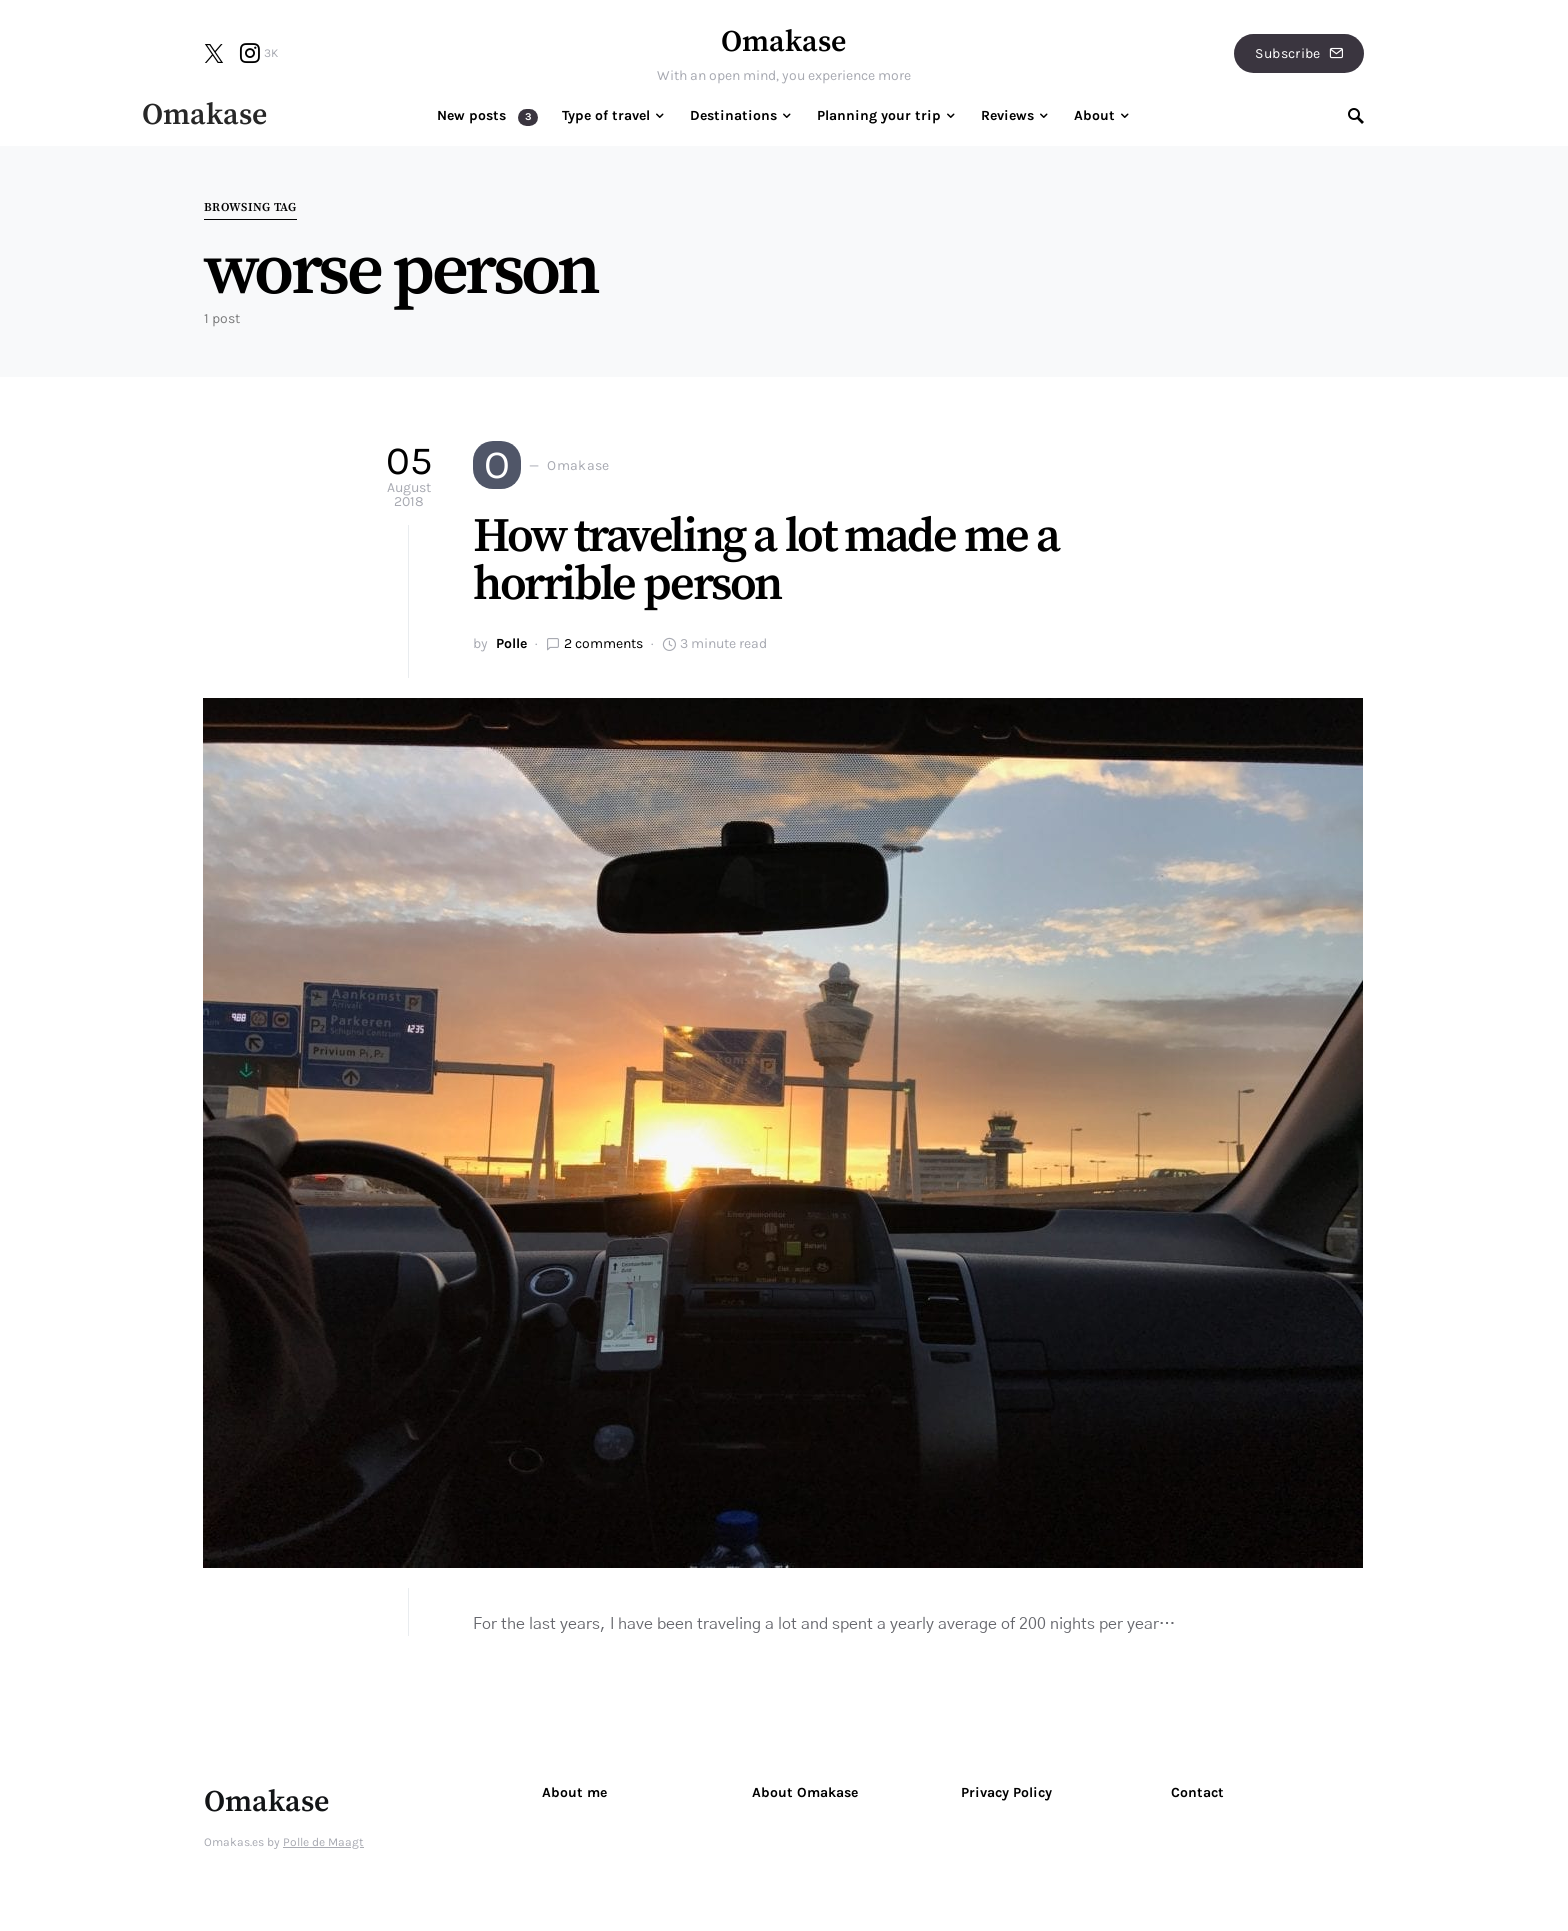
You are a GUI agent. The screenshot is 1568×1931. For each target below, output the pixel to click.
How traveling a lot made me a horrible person (765, 561)
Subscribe (1299, 53)
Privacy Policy (1006, 1792)
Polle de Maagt (323, 1842)
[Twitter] (214, 53)
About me (574, 1792)
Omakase (783, 42)
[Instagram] (259, 53)
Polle (511, 643)
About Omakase (805, 1792)
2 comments (603, 643)
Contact (1197, 1792)
